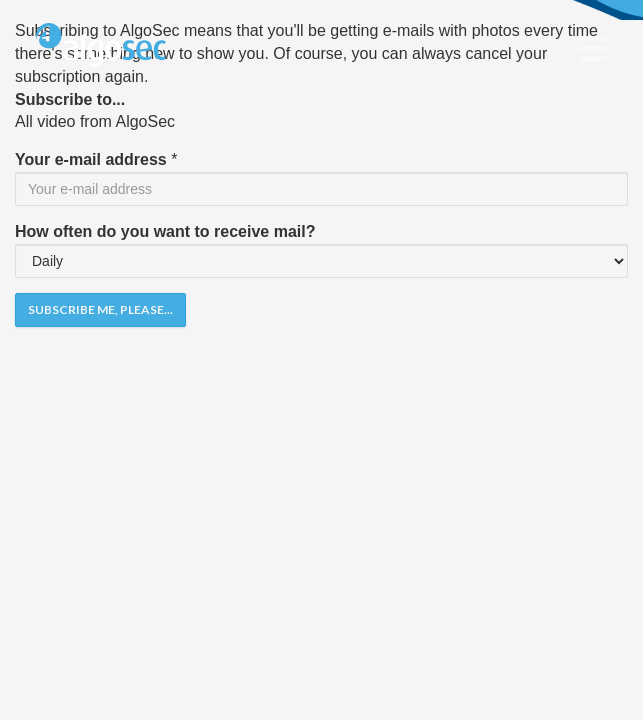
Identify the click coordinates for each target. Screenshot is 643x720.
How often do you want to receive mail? (165, 231)
